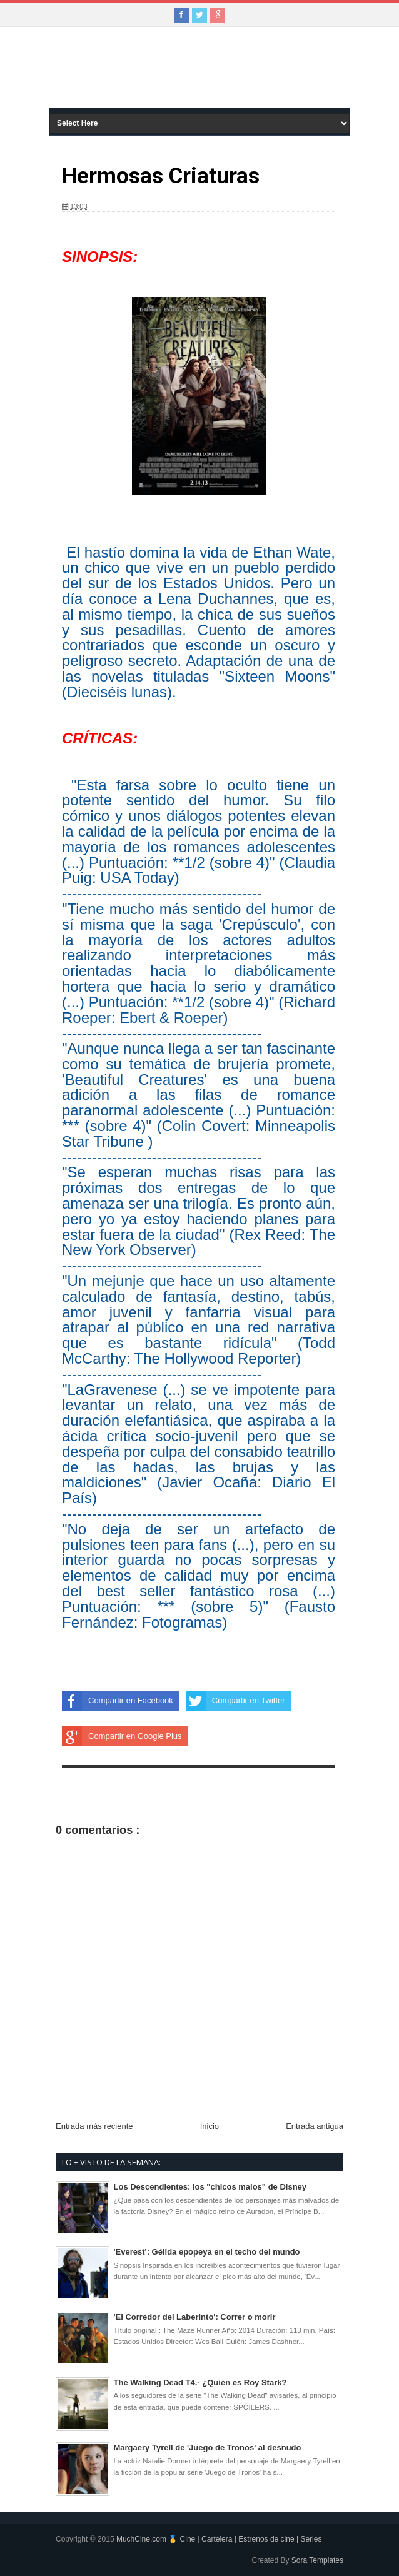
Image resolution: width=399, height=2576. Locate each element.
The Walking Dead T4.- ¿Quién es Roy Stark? (200, 2382)
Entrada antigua (314, 2126)
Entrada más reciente (94, 2126)
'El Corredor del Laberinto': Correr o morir (195, 2317)
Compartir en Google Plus (122, 1736)
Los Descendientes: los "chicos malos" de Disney (210, 2186)
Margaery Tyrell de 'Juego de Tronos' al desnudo (207, 2447)
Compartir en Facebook (117, 1701)
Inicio (209, 2126)
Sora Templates (317, 2560)
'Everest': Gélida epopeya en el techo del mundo (207, 2252)
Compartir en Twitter (235, 1701)
